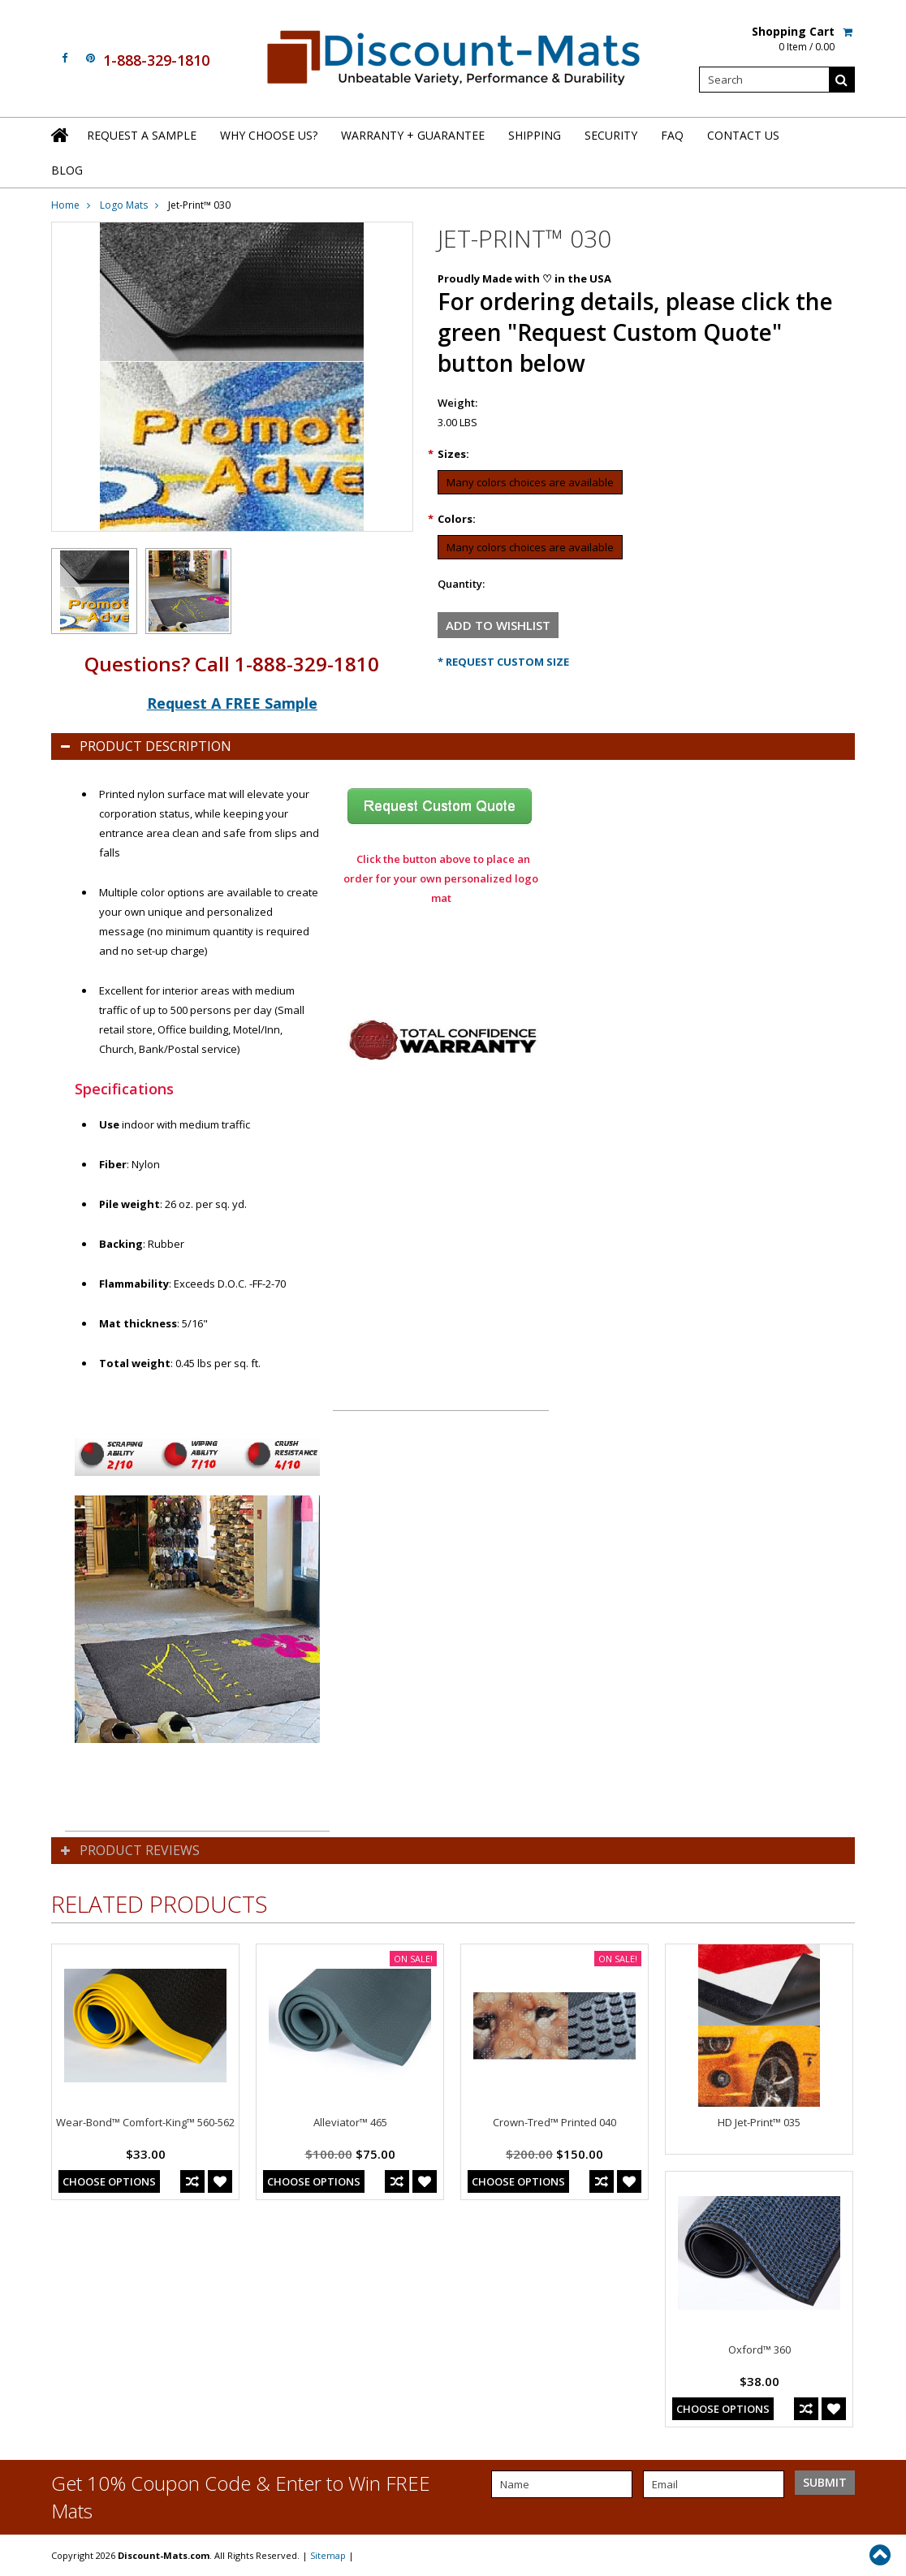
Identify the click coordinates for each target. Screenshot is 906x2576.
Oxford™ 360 (759, 2349)
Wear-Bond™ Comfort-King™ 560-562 (145, 2122)
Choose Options (109, 2181)
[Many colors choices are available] (530, 482)
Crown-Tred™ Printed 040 (554, 2122)
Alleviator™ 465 (350, 2122)
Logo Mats (124, 205)
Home (65, 205)
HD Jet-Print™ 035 (759, 2122)
